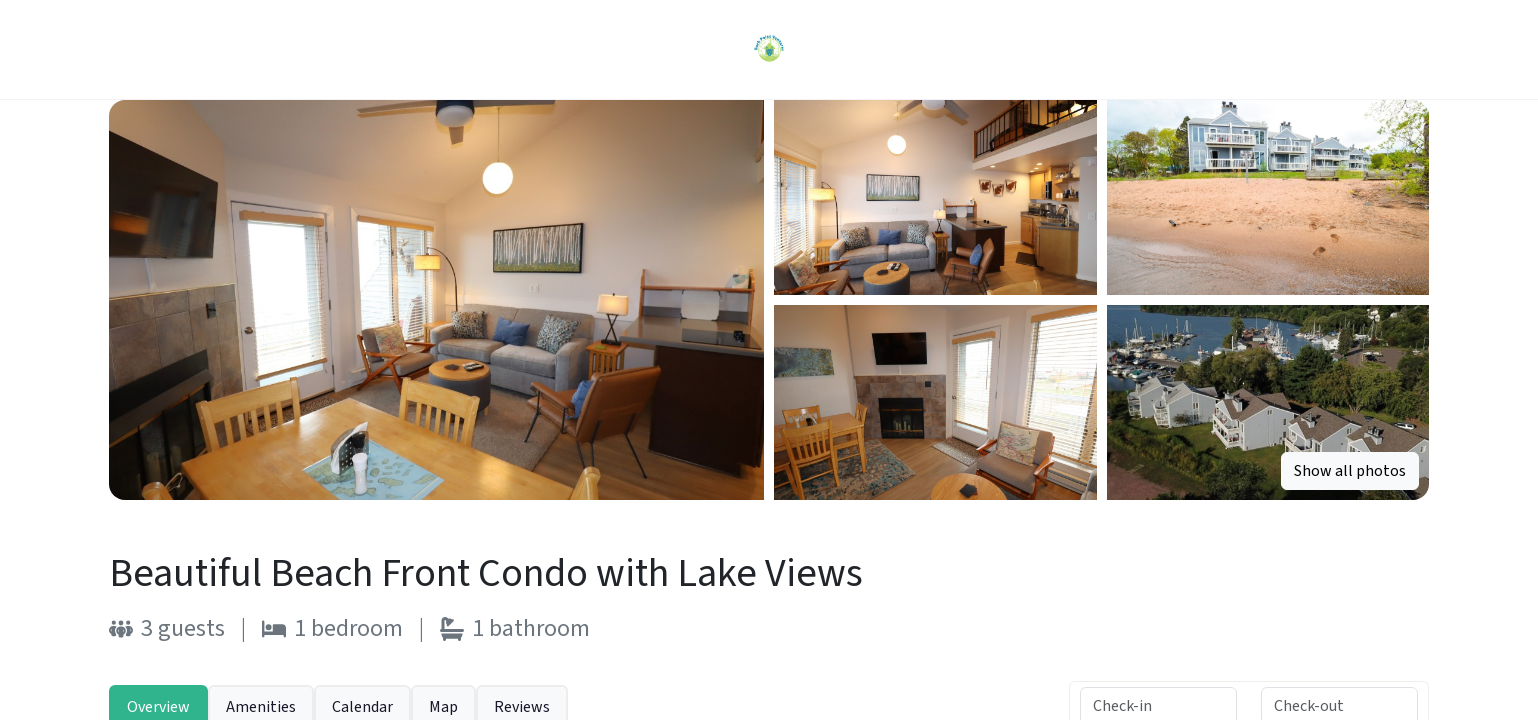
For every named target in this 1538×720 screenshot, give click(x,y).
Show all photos (1350, 471)
